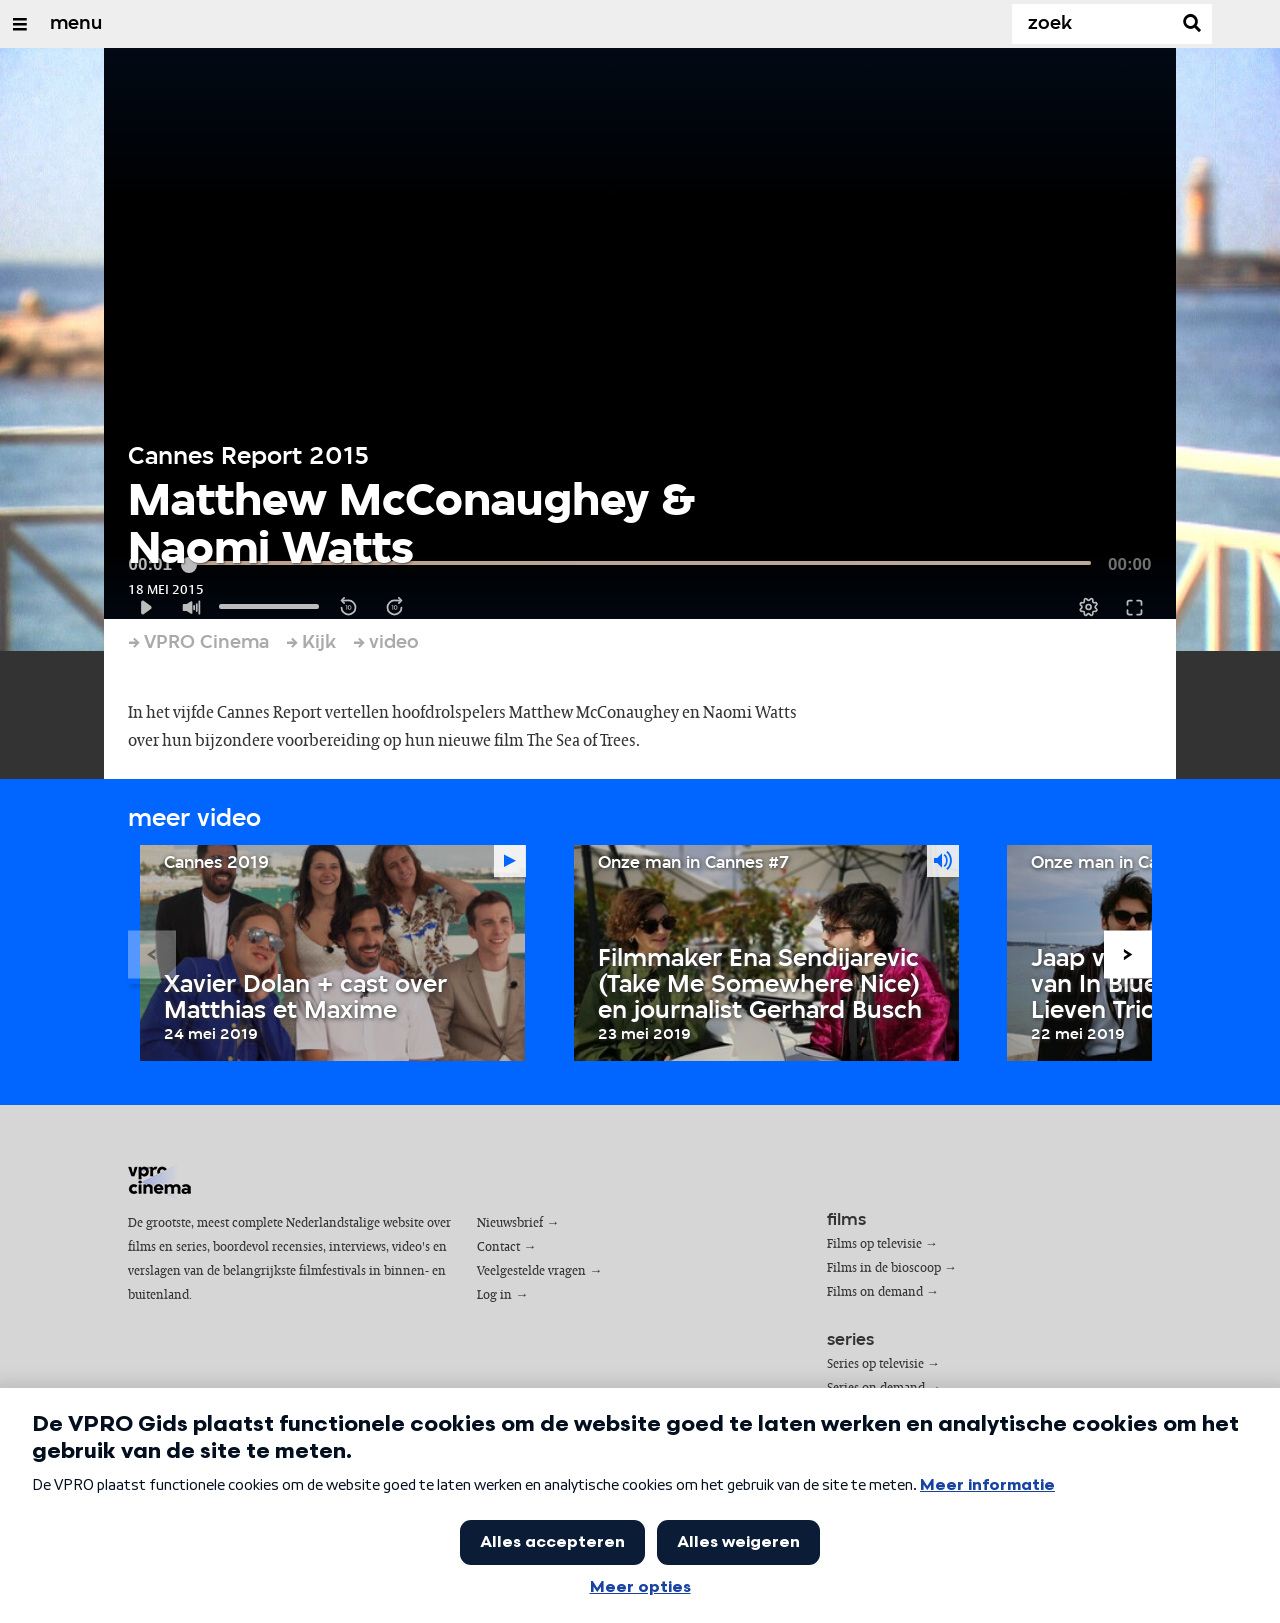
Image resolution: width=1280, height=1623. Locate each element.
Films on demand (875, 1292)
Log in (494, 1295)
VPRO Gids (171, 1535)
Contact (498, 1247)
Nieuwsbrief (510, 1223)
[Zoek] (1096, 24)
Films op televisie (874, 1244)
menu (76, 24)
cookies (165, 1564)
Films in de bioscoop (884, 1268)
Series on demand (876, 1388)
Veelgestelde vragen (531, 1271)
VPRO (223, 1535)
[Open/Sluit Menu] (20, 24)
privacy (219, 1564)
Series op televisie (875, 1364)
